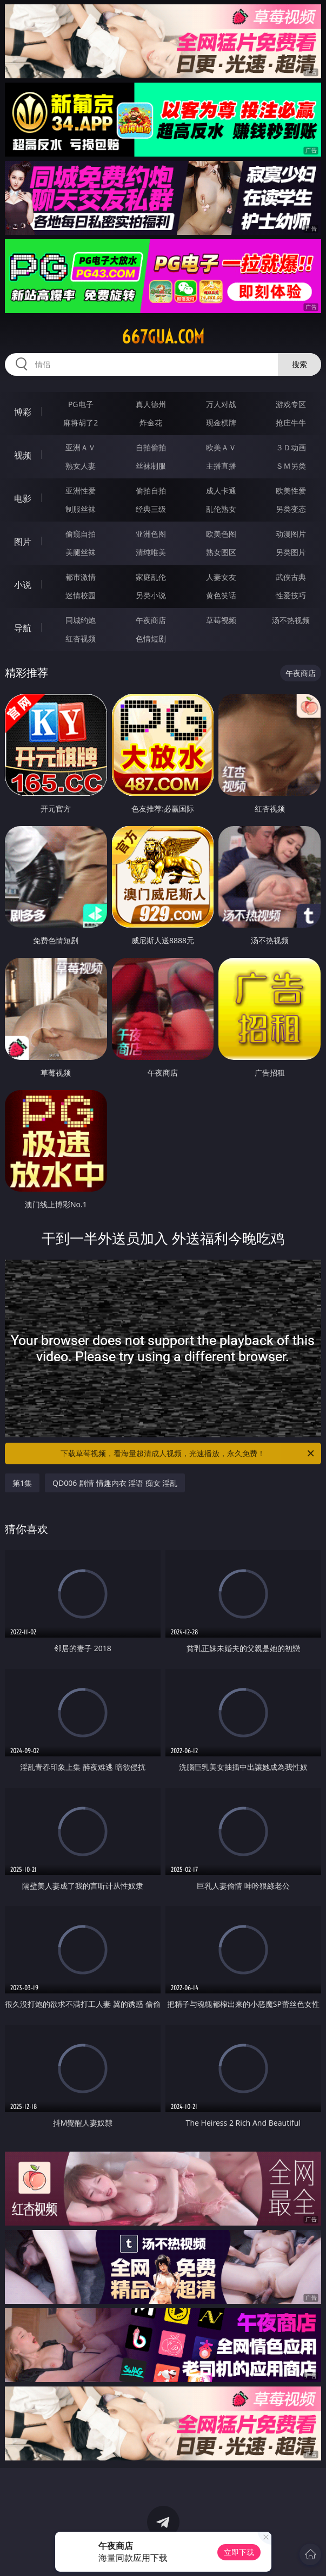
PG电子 (81, 404)
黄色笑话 (221, 595)
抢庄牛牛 (291, 422)
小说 (22, 585)
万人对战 (221, 404)
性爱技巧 (291, 595)
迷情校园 (80, 595)
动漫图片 (291, 534)
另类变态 (291, 509)
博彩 (22, 412)
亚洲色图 (151, 534)
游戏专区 (291, 404)
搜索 (299, 364)
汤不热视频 (291, 620)
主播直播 (221, 466)
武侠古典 (291, 577)
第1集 (22, 1483)
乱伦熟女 (221, 509)
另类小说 (151, 595)
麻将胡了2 (80, 422)
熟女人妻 (80, 466)
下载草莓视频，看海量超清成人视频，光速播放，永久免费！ (188, 1453)
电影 (22, 498)
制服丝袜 (80, 509)
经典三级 (151, 509)
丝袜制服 (151, 466)
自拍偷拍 (151, 447)
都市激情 (80, 577)
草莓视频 (221, 620)
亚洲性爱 (80, 490)
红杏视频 (80, 638)
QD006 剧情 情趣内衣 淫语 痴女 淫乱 (114, 1483)
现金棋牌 (221, 422)
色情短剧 (151, 638)
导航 (22, 628)
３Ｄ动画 (291, 447)
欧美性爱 (291, 490)
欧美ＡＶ (221, 447)
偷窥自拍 (80, 534)
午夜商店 (151, 620)
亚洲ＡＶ (80, 447)
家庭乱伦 (151, 577)
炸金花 (150, 422)
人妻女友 (221, 577)
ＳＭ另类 (291, 466)
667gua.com (163, 337)
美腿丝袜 (80, 552)
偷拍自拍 (151, 490)
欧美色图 (221, 534)
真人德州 (151, 404)
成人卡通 (221, 490)
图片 (22, 541)
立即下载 (239, 2552)
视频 (22, 455)
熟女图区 (221, 552)
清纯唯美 (151, 552)
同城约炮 (80, 620)
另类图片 (291, 552)
